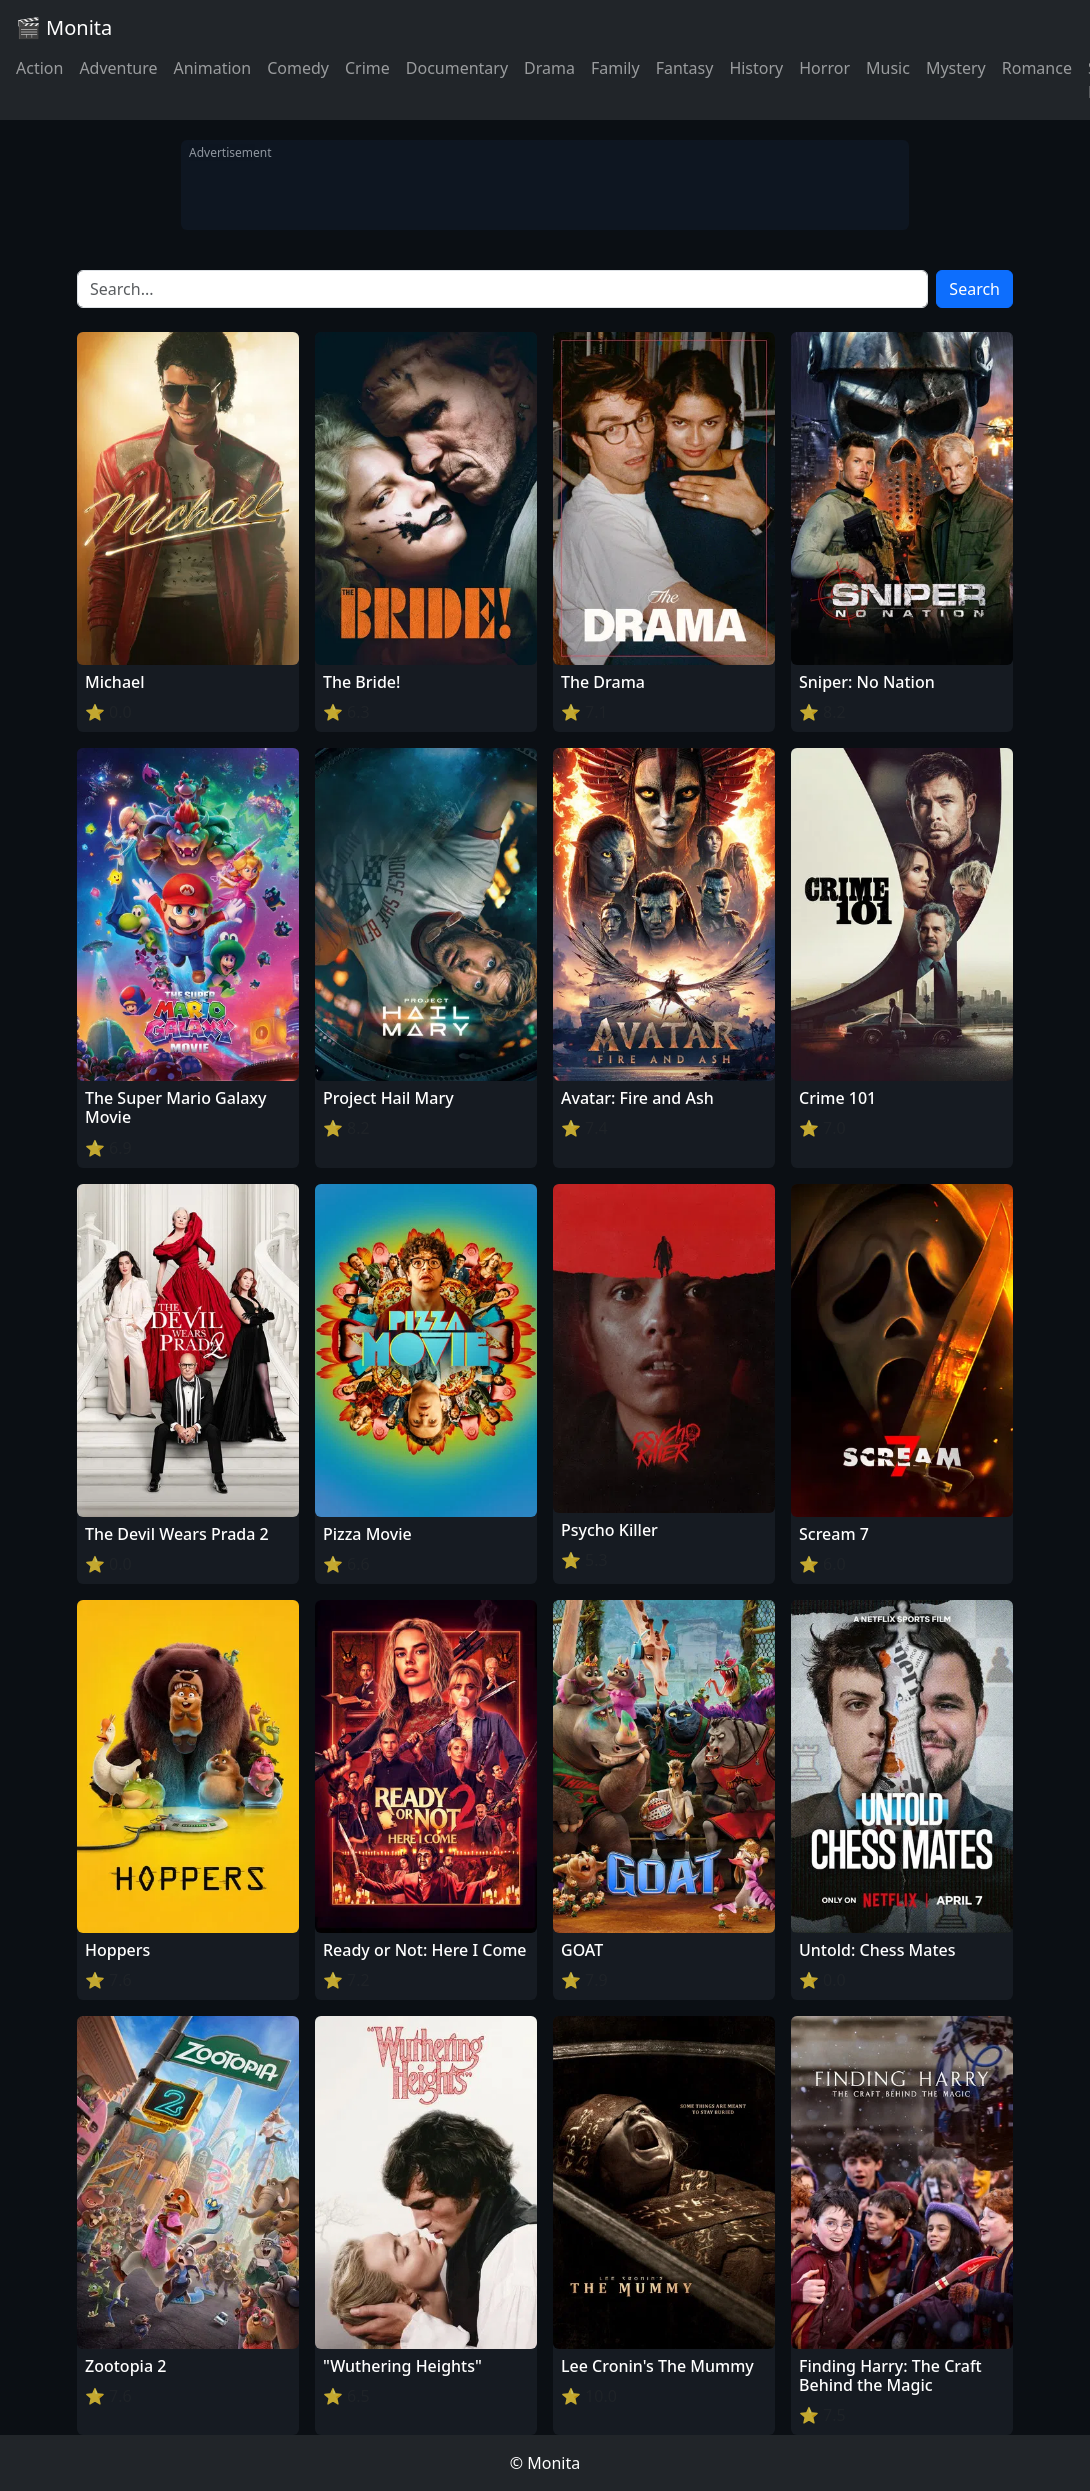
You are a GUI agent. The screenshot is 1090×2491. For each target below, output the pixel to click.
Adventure (118, 68)
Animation (212, 68)
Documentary (457, 68)
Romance (1037, 68)
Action (39, 68)
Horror (824, 68)
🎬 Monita (64, 27)
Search (974, 289)
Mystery (956, 68)
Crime (367, 68)
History (756, 68)
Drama (549, 68)
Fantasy (685, 68)
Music (888, 68)
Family (615, 68)
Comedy (298, 68)
